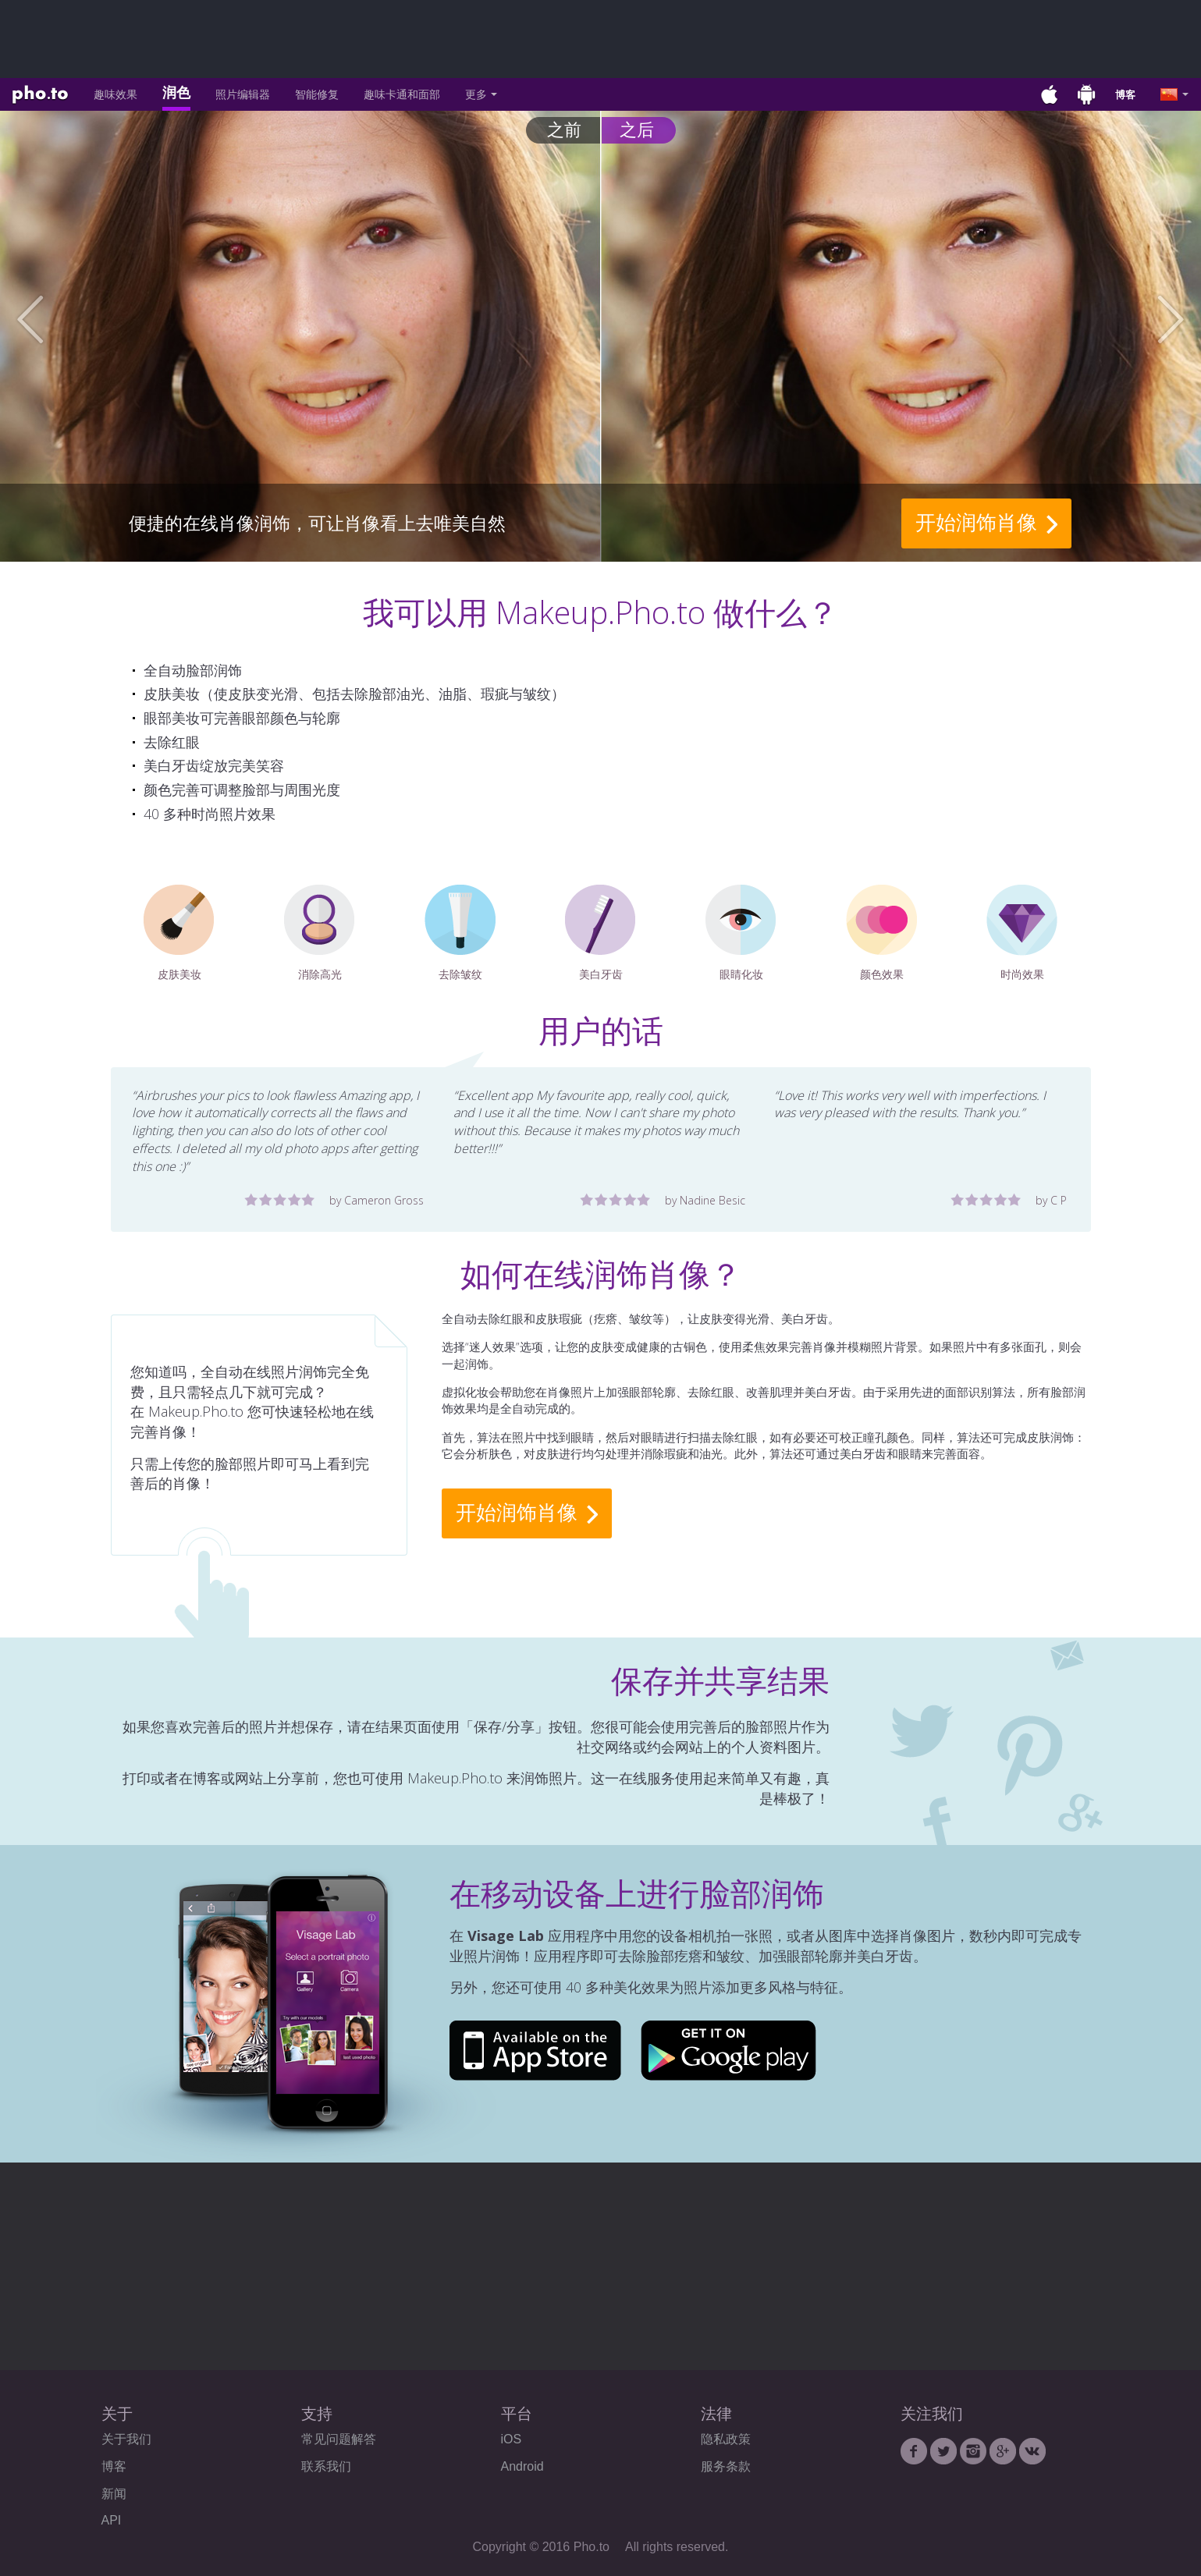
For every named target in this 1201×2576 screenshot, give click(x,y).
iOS (511, 2439)
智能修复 (317, 94)
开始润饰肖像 (976, 522)
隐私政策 (726, 2439)
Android (522, 2466)
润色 (176, 92)
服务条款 (726, 2466)
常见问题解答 (338, 2439)
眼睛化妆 (740, 933)
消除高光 (319, 933)
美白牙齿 (600, 933)
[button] (60, 320)
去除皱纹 (460, 933)
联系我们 (326, 2466)
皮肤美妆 (179, 933)
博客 (1125, 94)
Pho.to (40, 95)
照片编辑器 (242, 94)
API (111, 2520)
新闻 (113, 2493)
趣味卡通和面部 (402, 94)
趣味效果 (115, 94)
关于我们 (126, 2439)
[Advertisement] (600, 39)
